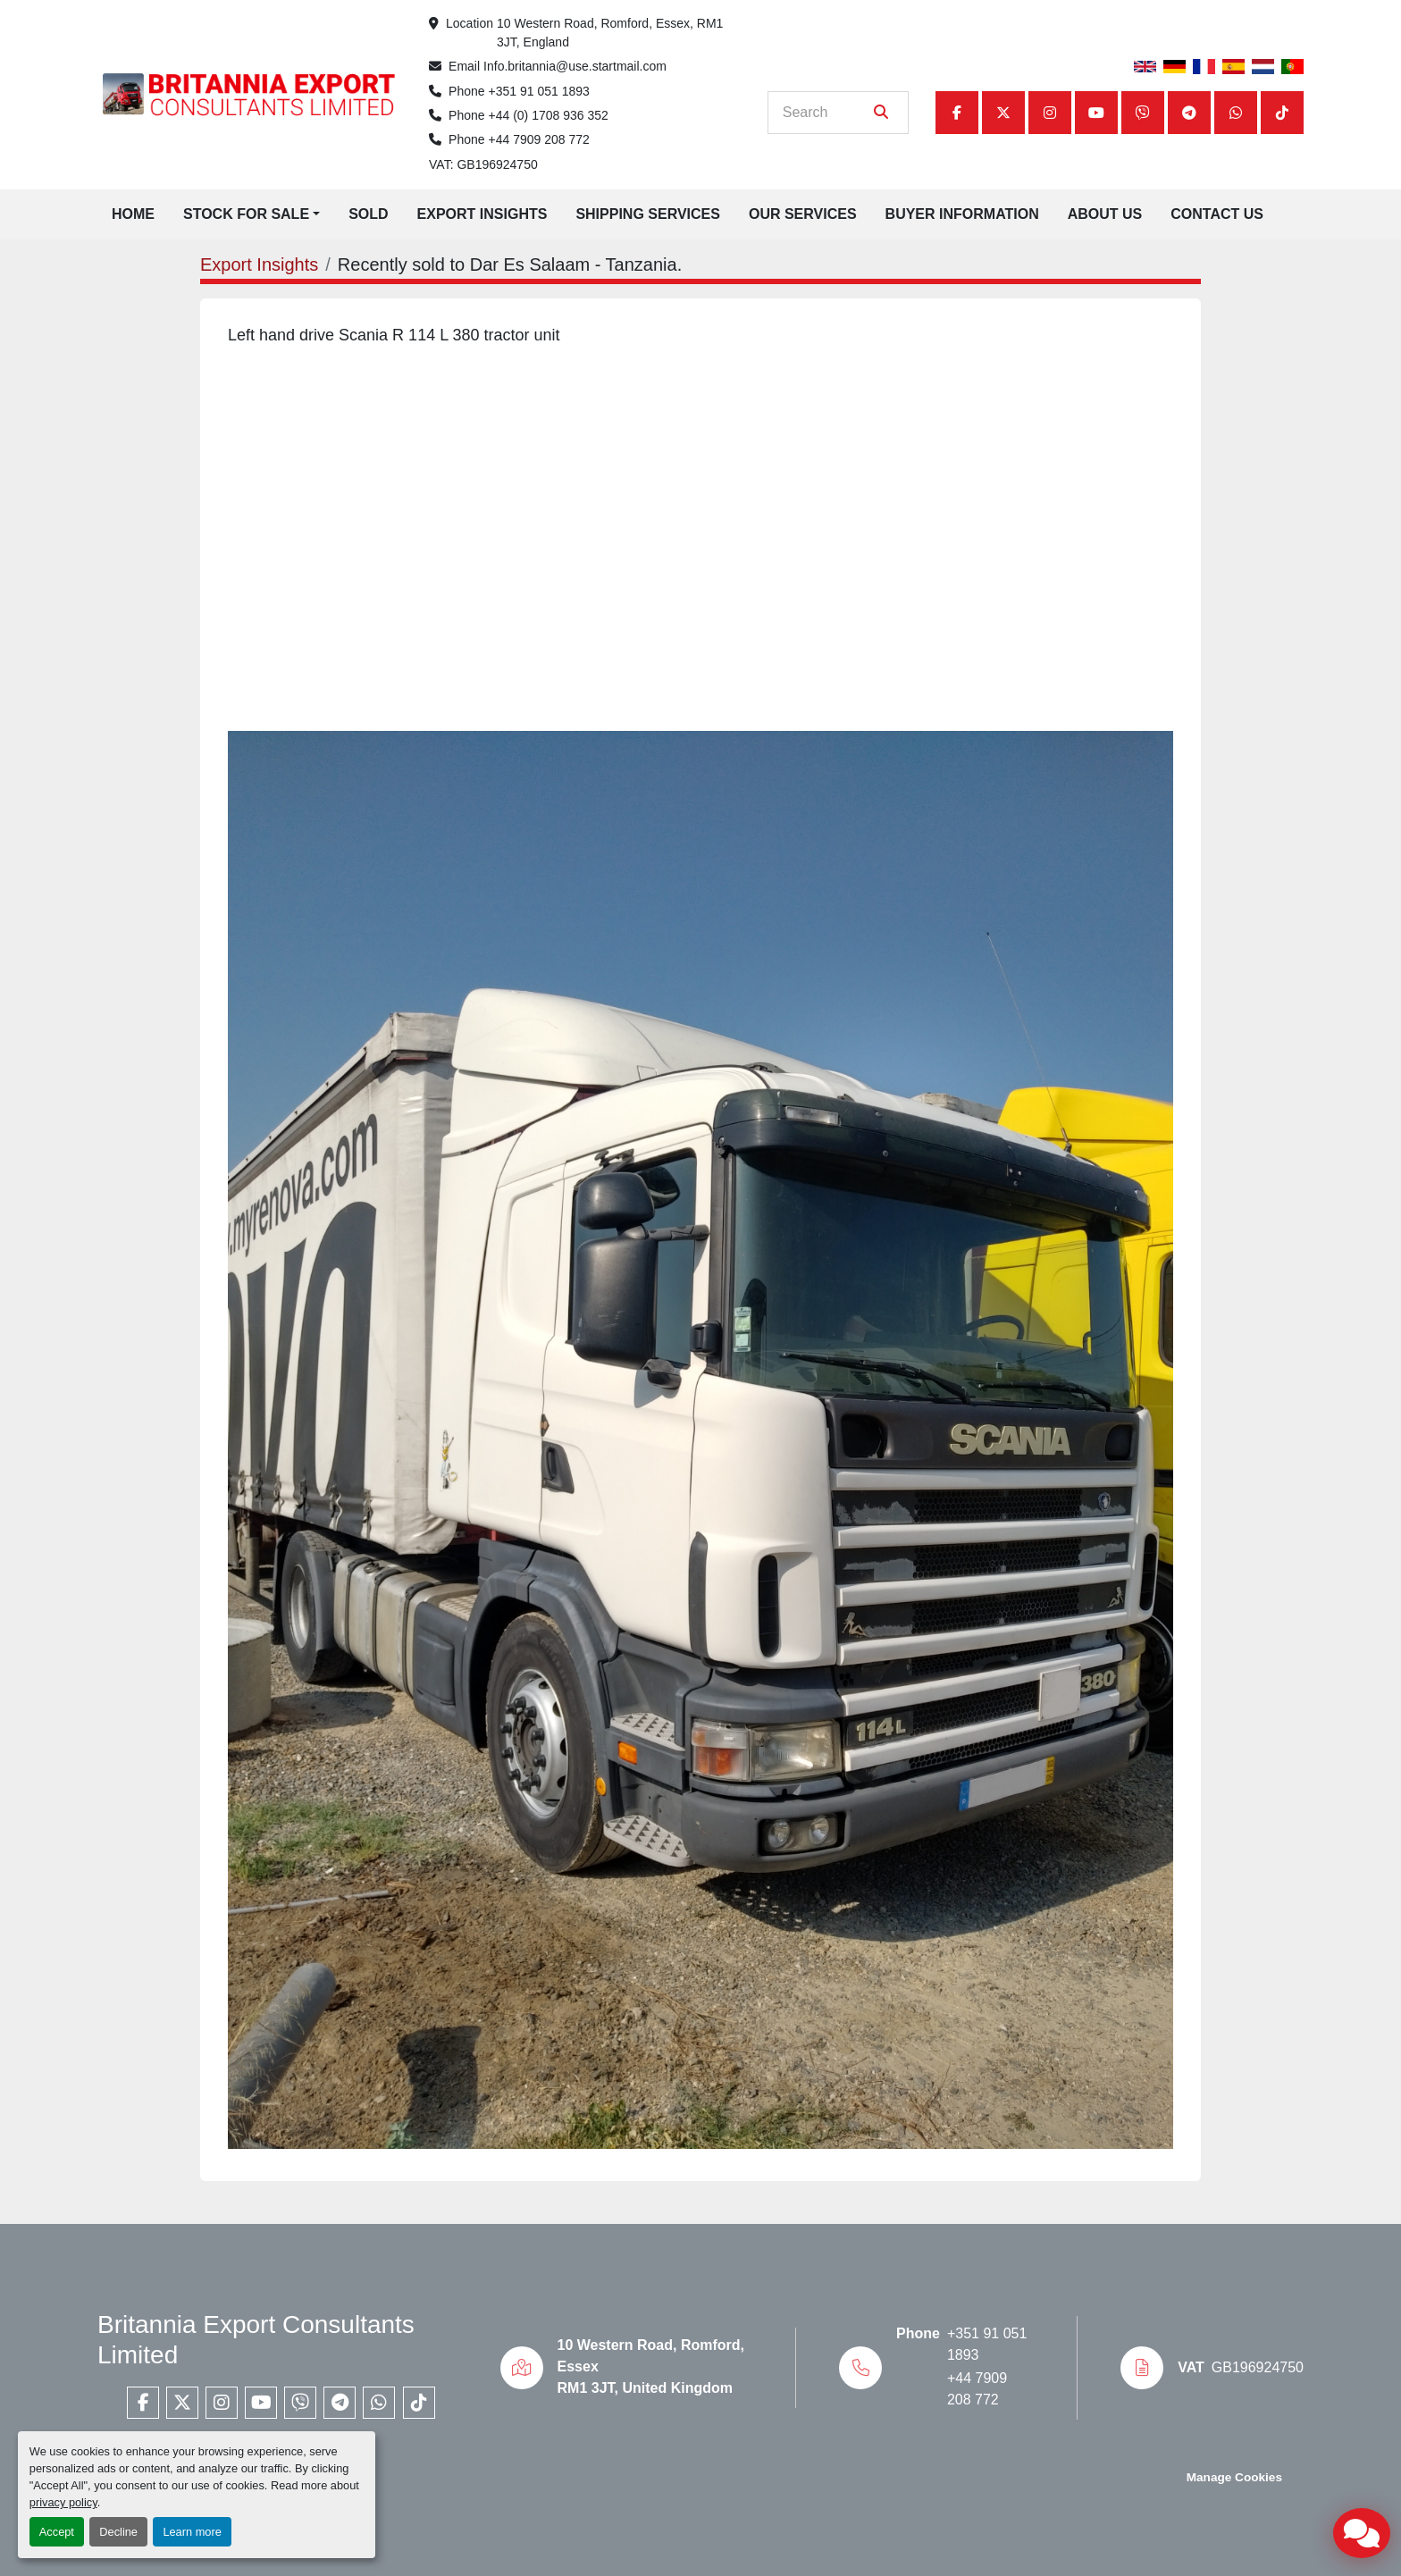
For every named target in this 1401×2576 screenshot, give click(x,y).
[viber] (1142, 112)
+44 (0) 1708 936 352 (548, 115)
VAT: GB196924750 (483, 164)
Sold (368, 214)
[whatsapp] (1235, 112)
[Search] (825, 113)
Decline (118, 2531)
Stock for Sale (246, 214)
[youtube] (1096, 112)
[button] (251, 214)
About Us (1105, 214)
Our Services (803, 214)
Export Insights (482, 214)
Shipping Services (647, 214)
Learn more (192, 2531)
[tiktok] (1282, 112)
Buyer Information (962, 214)
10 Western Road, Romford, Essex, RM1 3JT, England (611, 32)
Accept (56, 2531)
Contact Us (1216, 214)
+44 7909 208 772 (539, 139)
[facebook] (956, 112)
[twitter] (1003, 112)
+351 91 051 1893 (539, 91)
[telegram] (1189, 112)
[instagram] (1049, 112)
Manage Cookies (1234, 2477)
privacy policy (63, 2502)
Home (133, 214)
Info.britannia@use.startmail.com (575, 66)
